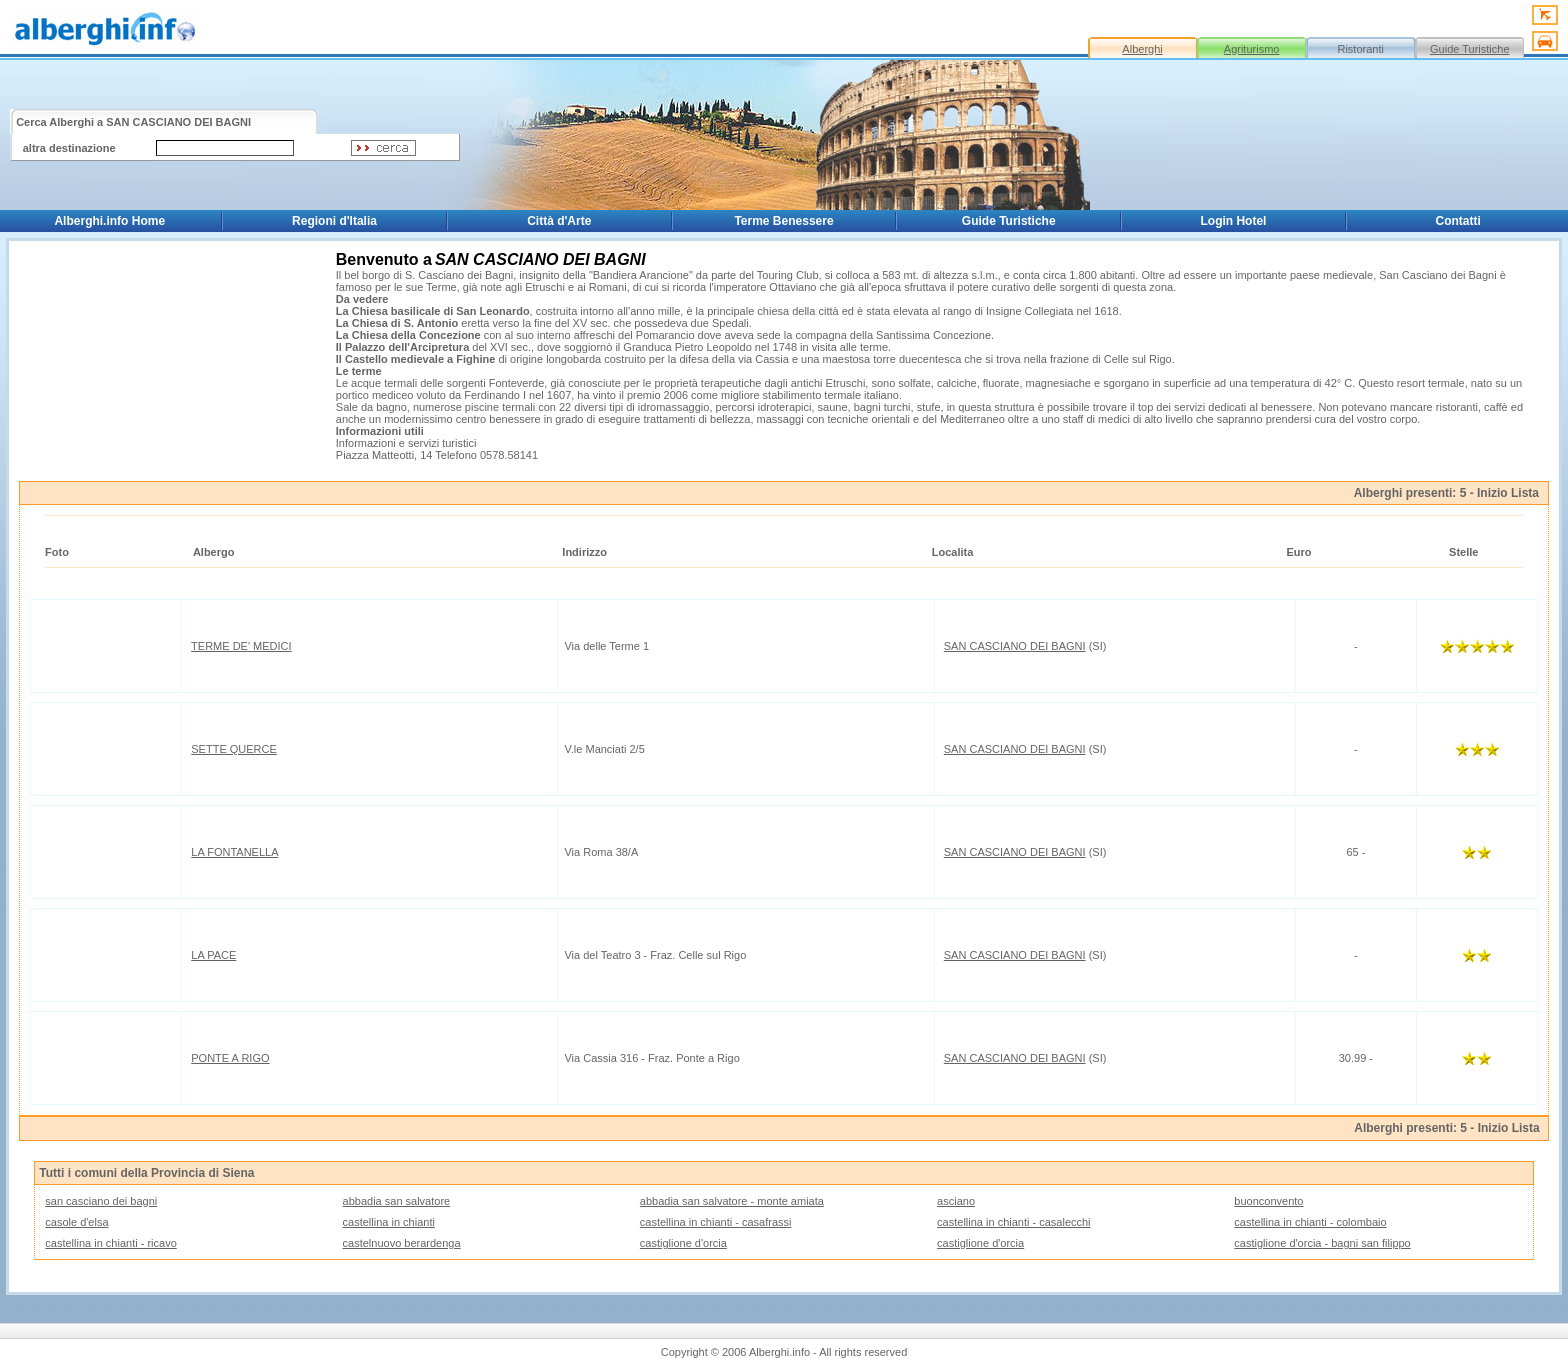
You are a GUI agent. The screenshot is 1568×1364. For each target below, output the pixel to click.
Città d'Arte (559, 221)
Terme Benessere (783, 221)
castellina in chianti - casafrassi (716, 1222)
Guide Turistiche (1469, 49)
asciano (956, 1201)
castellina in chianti (389, 1222)
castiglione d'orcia (683, 1243)
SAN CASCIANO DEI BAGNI (1015, 646)
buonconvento (1268, 1201)
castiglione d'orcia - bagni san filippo (1322, 1243)
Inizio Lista (1508, 493)
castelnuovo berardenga (402, 1243)
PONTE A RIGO (230, 1058)
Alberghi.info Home (109, 221)
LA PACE (213, 955)
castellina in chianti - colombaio (1310, 1222)
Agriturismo (1252, 49)
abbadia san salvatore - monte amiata (732, 1201)
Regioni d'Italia (334, 221)
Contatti (1458, 221)
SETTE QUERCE (234, 749)
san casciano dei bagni (101, 1201)
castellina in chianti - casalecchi (1013, 1222)
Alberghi (1142, 49)
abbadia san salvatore (397, 1201)
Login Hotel (1233, 221)
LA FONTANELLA (234, 852)
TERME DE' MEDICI (241, 646)
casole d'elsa (76, 1222)
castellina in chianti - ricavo (110, 1243)
